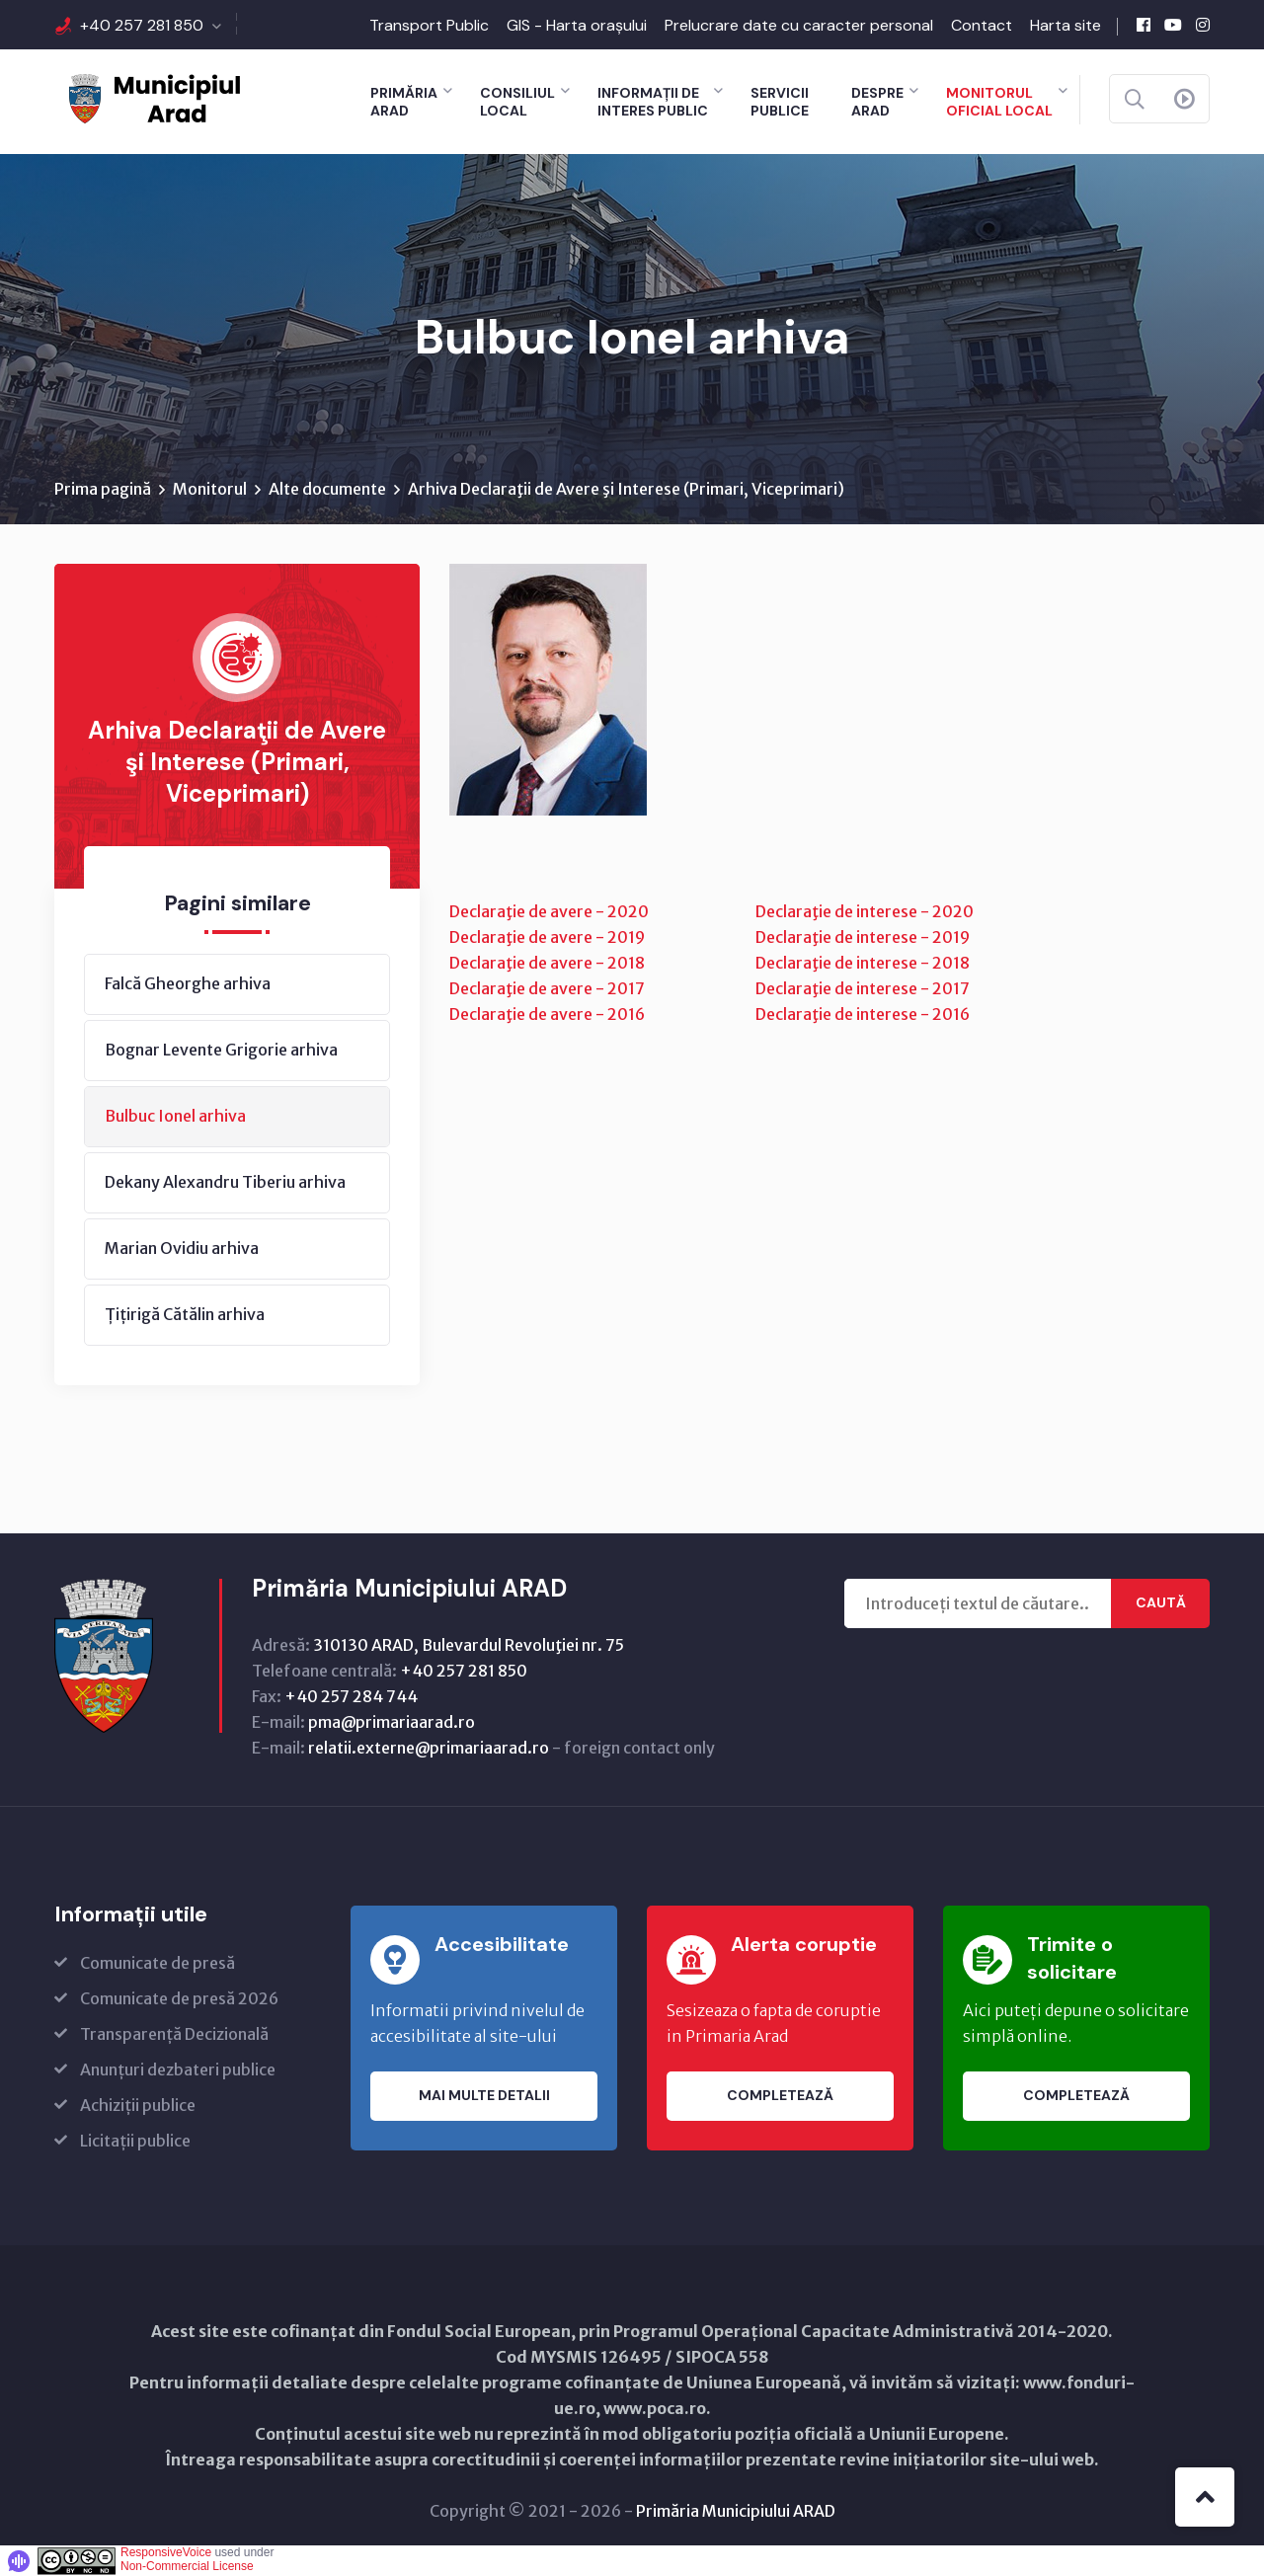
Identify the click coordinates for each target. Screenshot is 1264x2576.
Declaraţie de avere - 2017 (547, 988)
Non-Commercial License (187, 2566)
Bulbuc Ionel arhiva (175, 1116)
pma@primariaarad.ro (391, 1722)
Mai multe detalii (484, 2096)
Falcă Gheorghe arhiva (188, 983)
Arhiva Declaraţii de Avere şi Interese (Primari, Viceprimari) (626, 489)
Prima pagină (102, 489)
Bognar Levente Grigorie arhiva (221, 1049)
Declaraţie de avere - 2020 (549, 911)
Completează (780, 2096)
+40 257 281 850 (141, 25)
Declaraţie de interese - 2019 (862, 937)
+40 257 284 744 (351, 1696)
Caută (1161, 1603)
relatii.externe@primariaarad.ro (428, 1747)
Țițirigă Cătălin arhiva (185, 1314)
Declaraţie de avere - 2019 (547, 937)
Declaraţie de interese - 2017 (862, 988)
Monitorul (210, 489)
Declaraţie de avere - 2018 (547, 963)
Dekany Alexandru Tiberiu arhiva (225, 1182)
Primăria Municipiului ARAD (735, 2511)
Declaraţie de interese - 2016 (862, 1014)
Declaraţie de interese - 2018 (862, 963)
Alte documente (327, 489)
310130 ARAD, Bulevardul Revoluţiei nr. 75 (468, 1645)
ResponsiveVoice (165, 2552)
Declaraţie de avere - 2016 (547, 1014)
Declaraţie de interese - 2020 (864, 911)
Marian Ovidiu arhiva (182, 1248)
